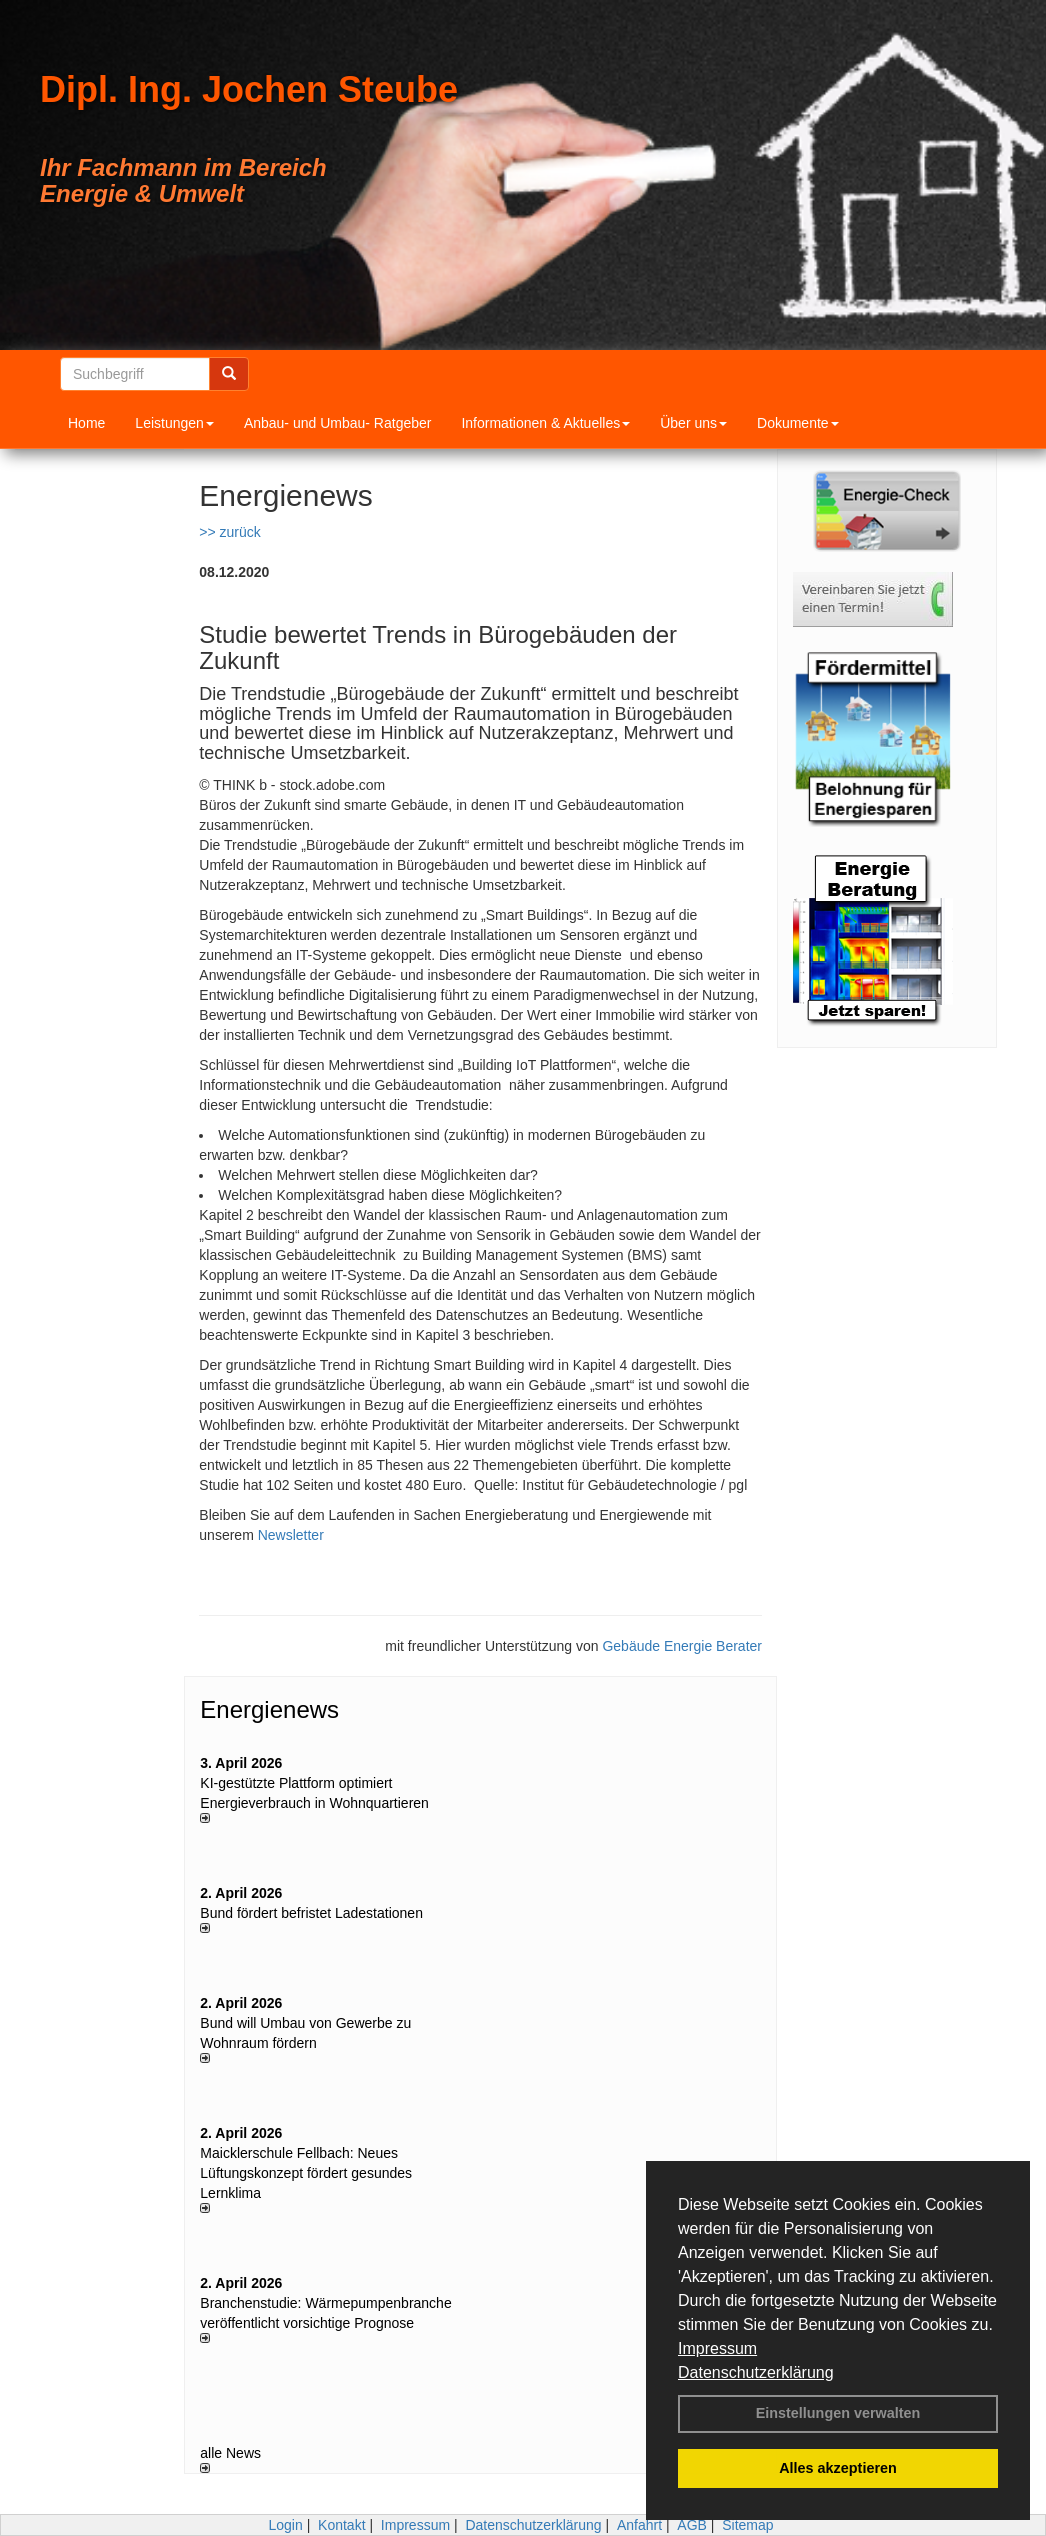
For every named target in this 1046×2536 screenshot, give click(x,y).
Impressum (717, 2348)
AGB (692, 2525)
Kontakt (341, 2525)
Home (86, 423)
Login (285, 2525)
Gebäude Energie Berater (682, 1646)
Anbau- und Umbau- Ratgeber (338, 423)
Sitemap (747, 2525)
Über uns (693, 423)
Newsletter (291, 1535)
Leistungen (174, 423)
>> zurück (229, 532)
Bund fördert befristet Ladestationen (311, 1913)
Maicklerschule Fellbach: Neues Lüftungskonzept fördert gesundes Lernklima (306, 2173)
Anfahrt (639, 2525)
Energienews (269, 1709)
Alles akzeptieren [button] (838, 2468)
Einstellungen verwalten (838, 2413)
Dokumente (798, 423)
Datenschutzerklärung (756, 2372)
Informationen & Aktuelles (545, 423)
